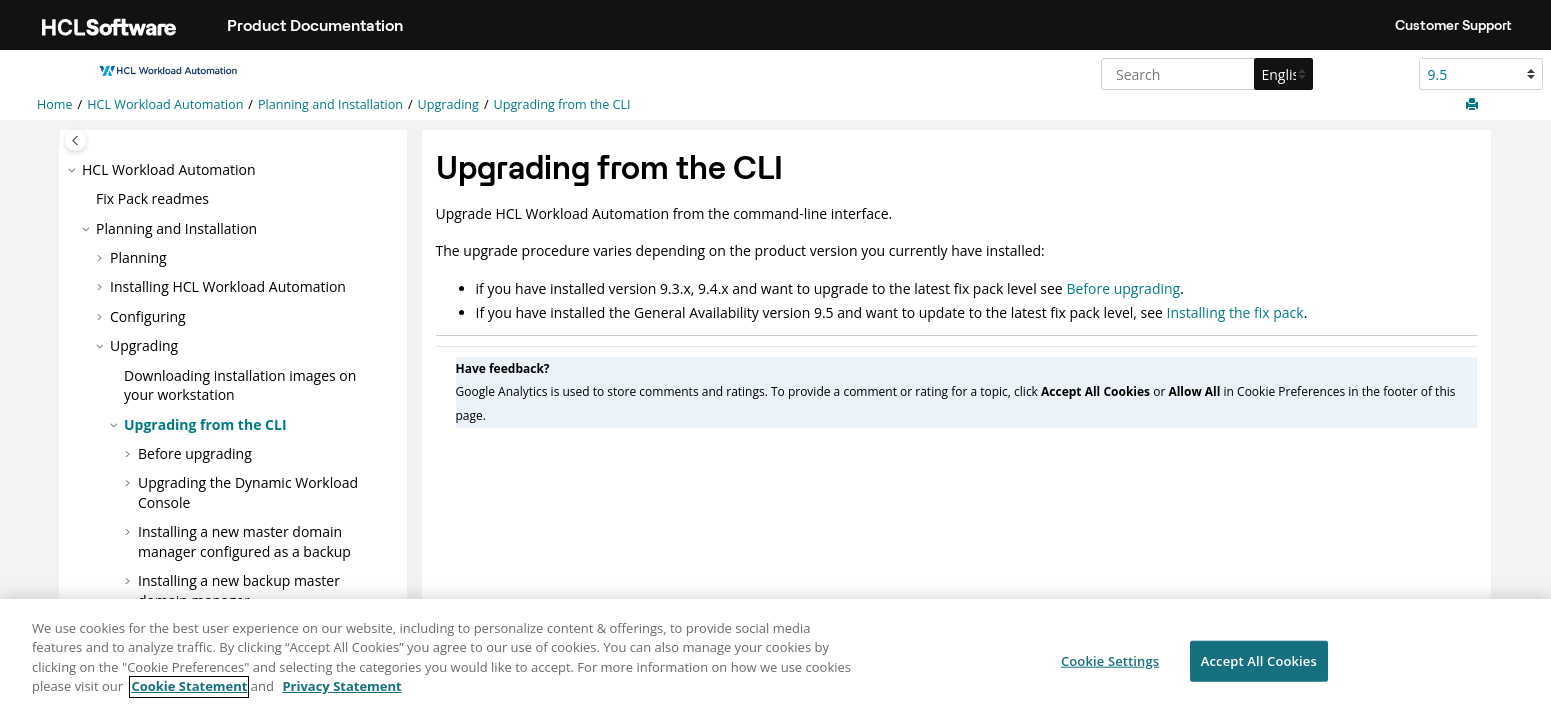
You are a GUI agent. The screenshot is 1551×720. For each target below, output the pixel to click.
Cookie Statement (189, 697)
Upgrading (448, 104)
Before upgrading (195, 453)
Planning (138, 257)
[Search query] (1204, 74)
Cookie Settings (1110, 671)
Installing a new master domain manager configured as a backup (244, 541)
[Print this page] (1474, 105)
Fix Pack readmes (152, 198)
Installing (228, 286)
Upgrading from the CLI (562, 104)
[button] (74, 170)
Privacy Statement (341, 697)
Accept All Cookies (1259, 671)
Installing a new (239, 590)
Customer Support (1453, 25)
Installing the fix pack (1235, 312)
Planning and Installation (330, 104)
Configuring (148, 316)
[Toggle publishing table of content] (75, 140)
